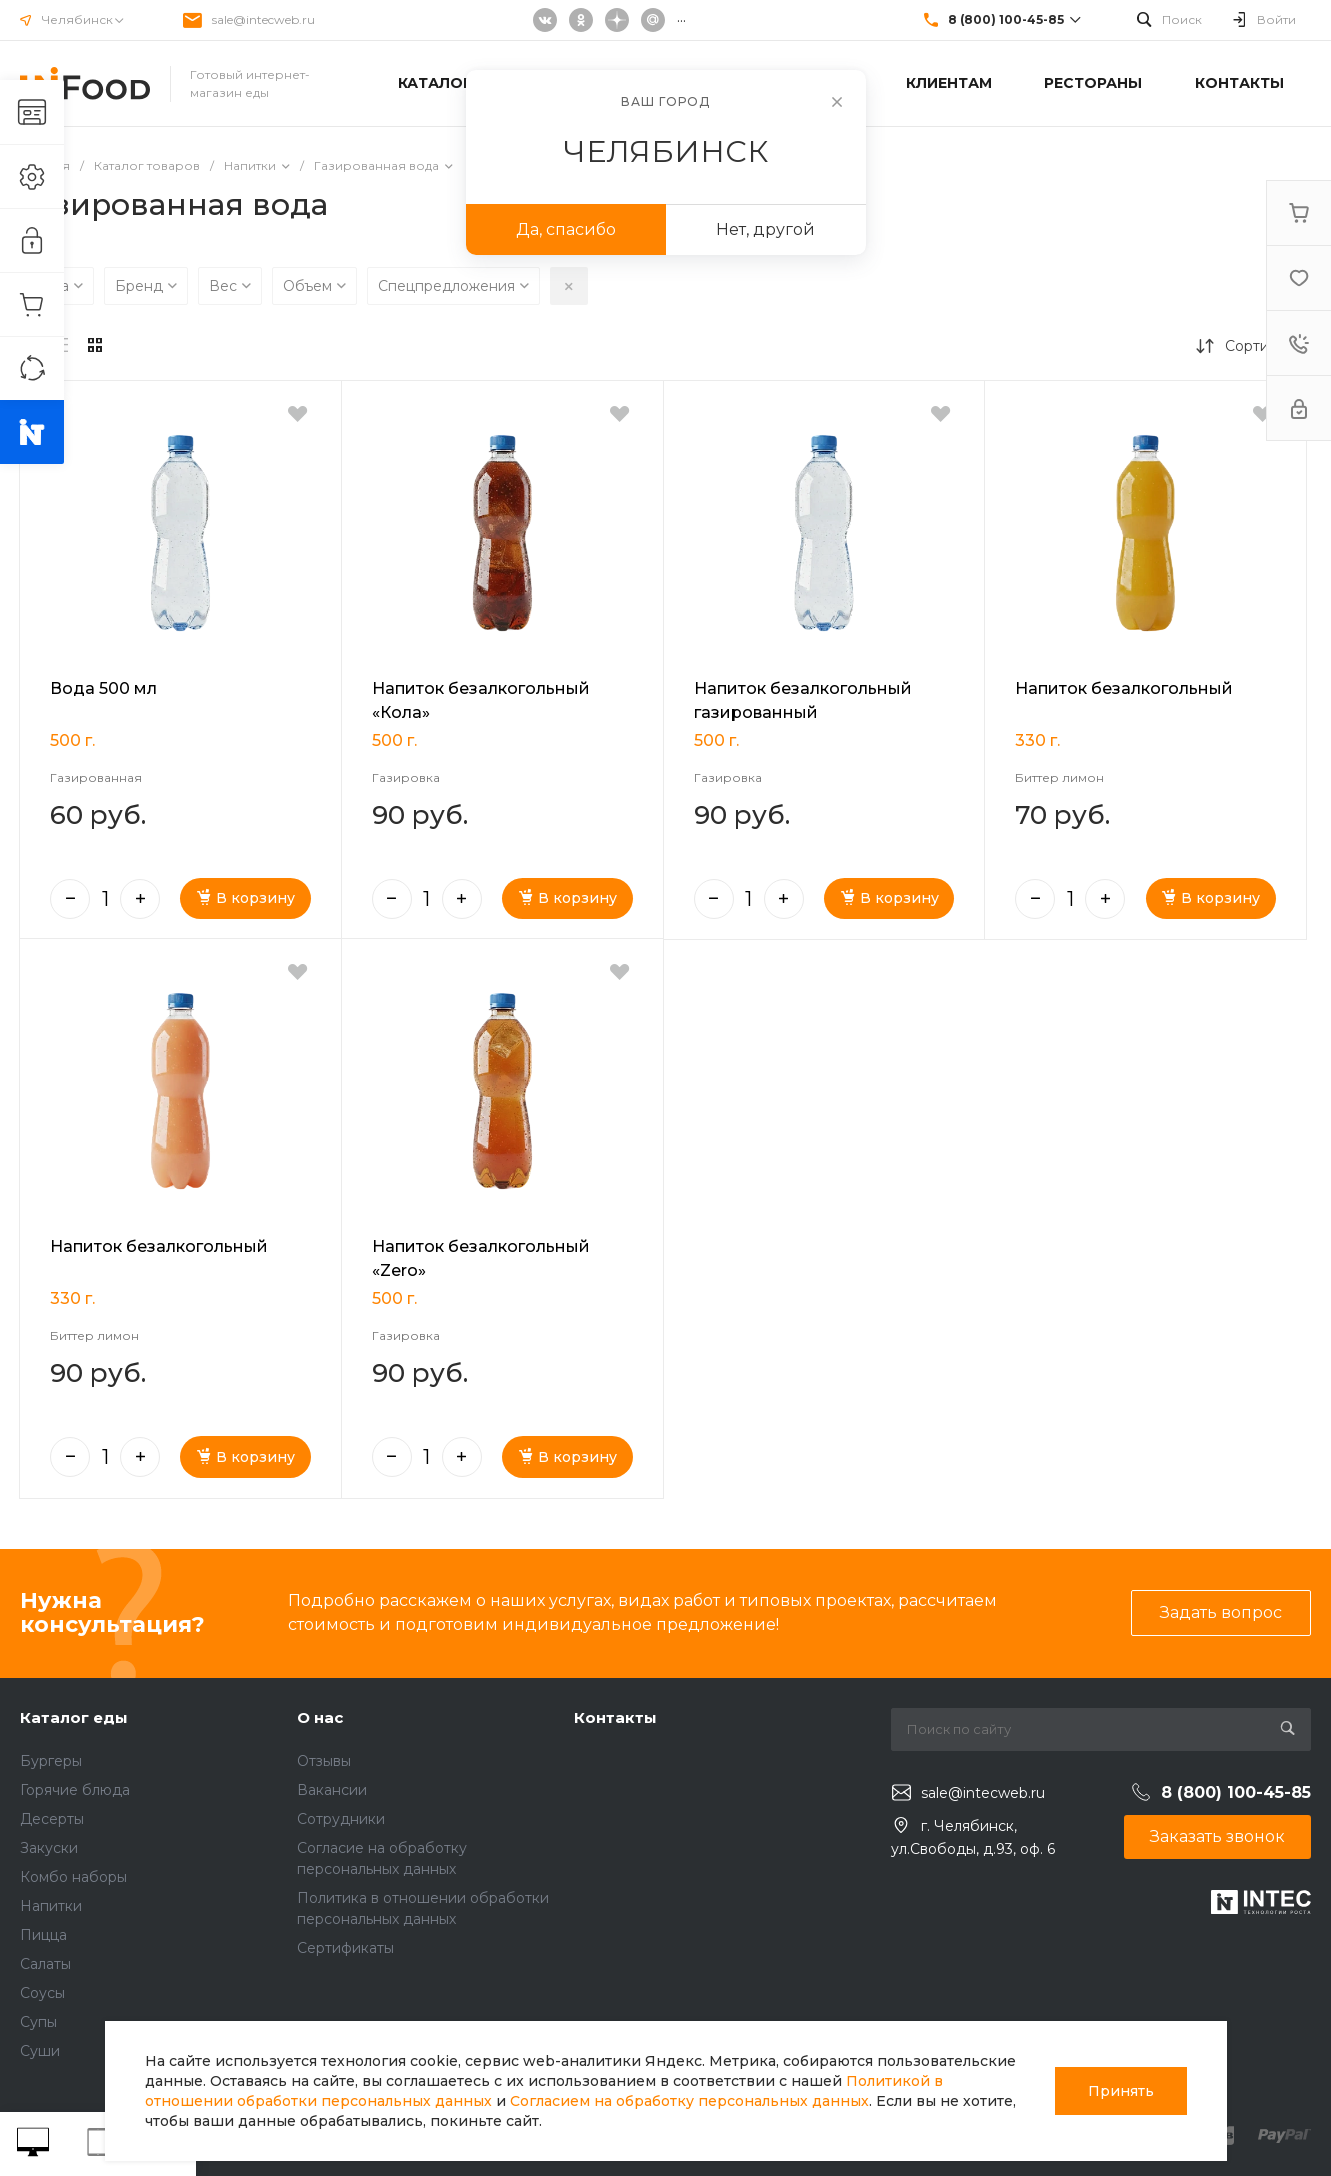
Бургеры (51, 1761)
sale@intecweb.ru (263, 19)
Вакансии (332, 1790)
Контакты (615, 1717)
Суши (40, 2051)
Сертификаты (345, 1948)
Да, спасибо (566, 229)
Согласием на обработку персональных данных (689, 2101)
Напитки (51, 1906)
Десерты (52, 1819)
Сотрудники (341, 1819)
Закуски (49, 1848)
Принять (1121, 2091)
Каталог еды (74, 1717)
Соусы (42, 1993)
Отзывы (324, 1761)
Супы (38, 2022)
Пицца (43, 1935)
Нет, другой (765, 229)
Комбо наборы (73, 1877)
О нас (320, 1717)
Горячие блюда (75, 1790)
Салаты (45, 1964)
